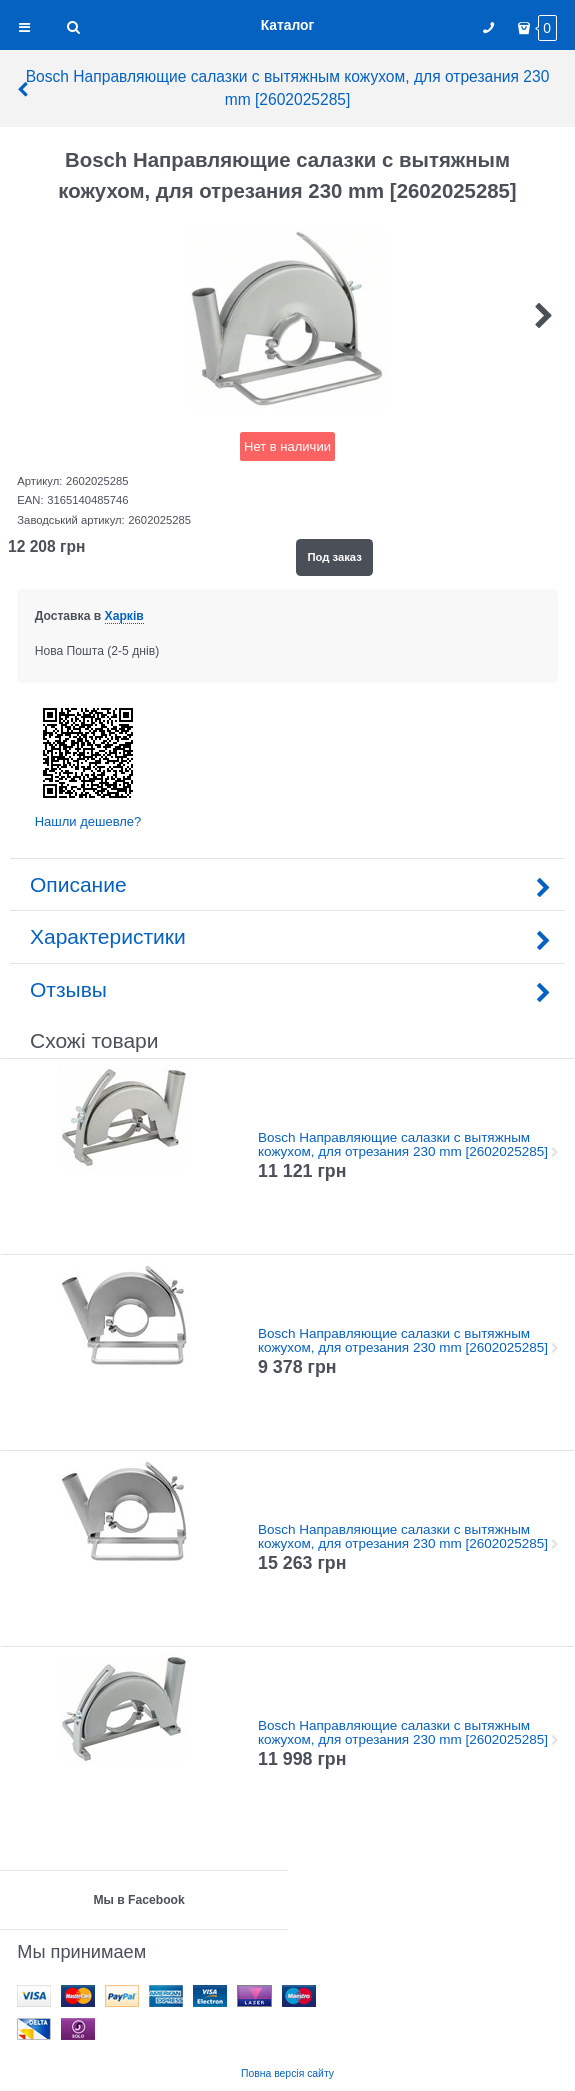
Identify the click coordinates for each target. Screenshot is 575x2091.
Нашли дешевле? (88, 821)
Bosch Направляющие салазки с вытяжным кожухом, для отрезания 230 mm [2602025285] (282, 88)
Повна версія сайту (287, 2073)
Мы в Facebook (138, 1900)
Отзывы (287, 989)
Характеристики (287, 936)
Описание (287, 884)
